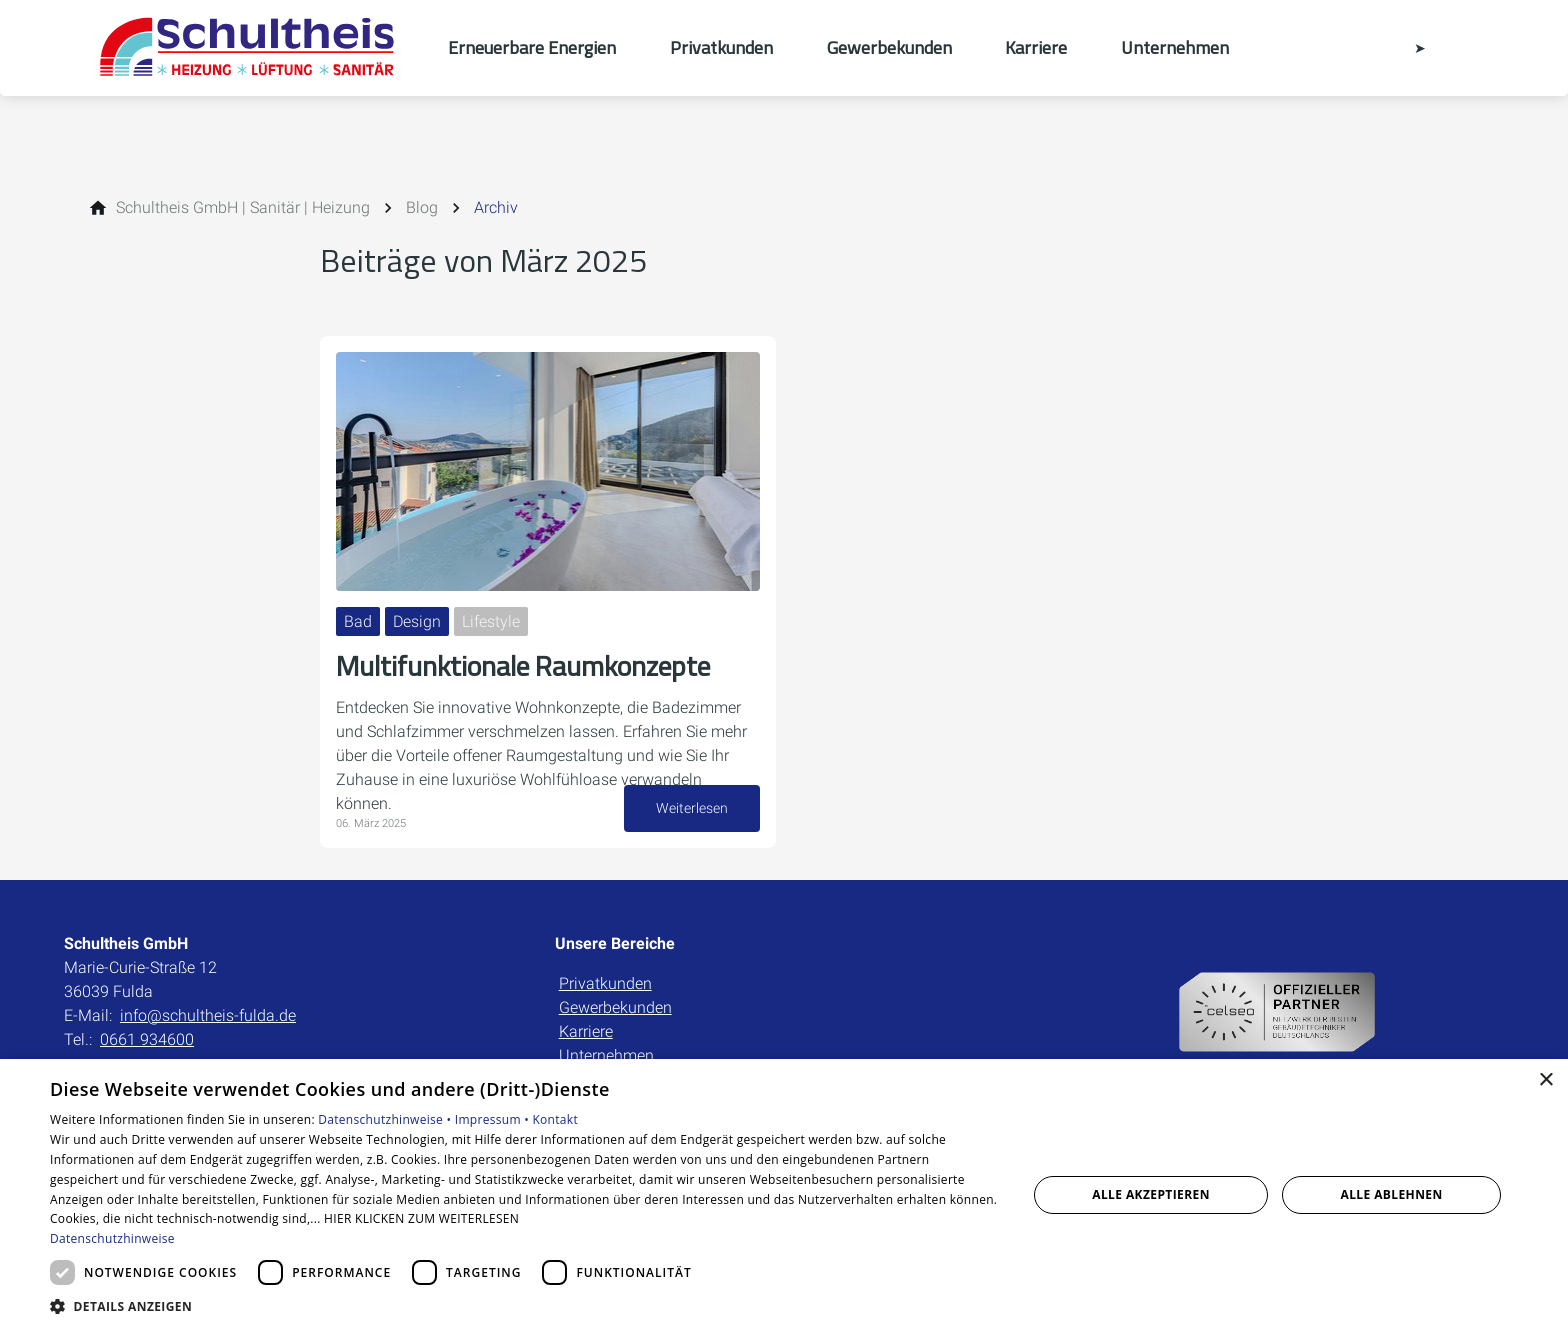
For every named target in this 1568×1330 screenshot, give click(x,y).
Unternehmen (606, 1055)
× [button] (1545, 1080)
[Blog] (422, 208)
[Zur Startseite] (256, 48)
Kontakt (555, 1119)
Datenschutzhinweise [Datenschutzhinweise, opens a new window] (112, 1238)
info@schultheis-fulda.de (208, 1015)
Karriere (586, 1031)
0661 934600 (147, 1039)
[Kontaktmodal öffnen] (1406, 48)
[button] (524, 1305)
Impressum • (494, 1119)
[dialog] (784, 1194)
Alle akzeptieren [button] (1151, 1194)
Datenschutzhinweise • (386, 1119)
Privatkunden (605, 983)
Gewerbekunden (615, 1007)
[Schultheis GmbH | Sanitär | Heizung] (243, 208)
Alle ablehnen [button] (1392, 1194)
